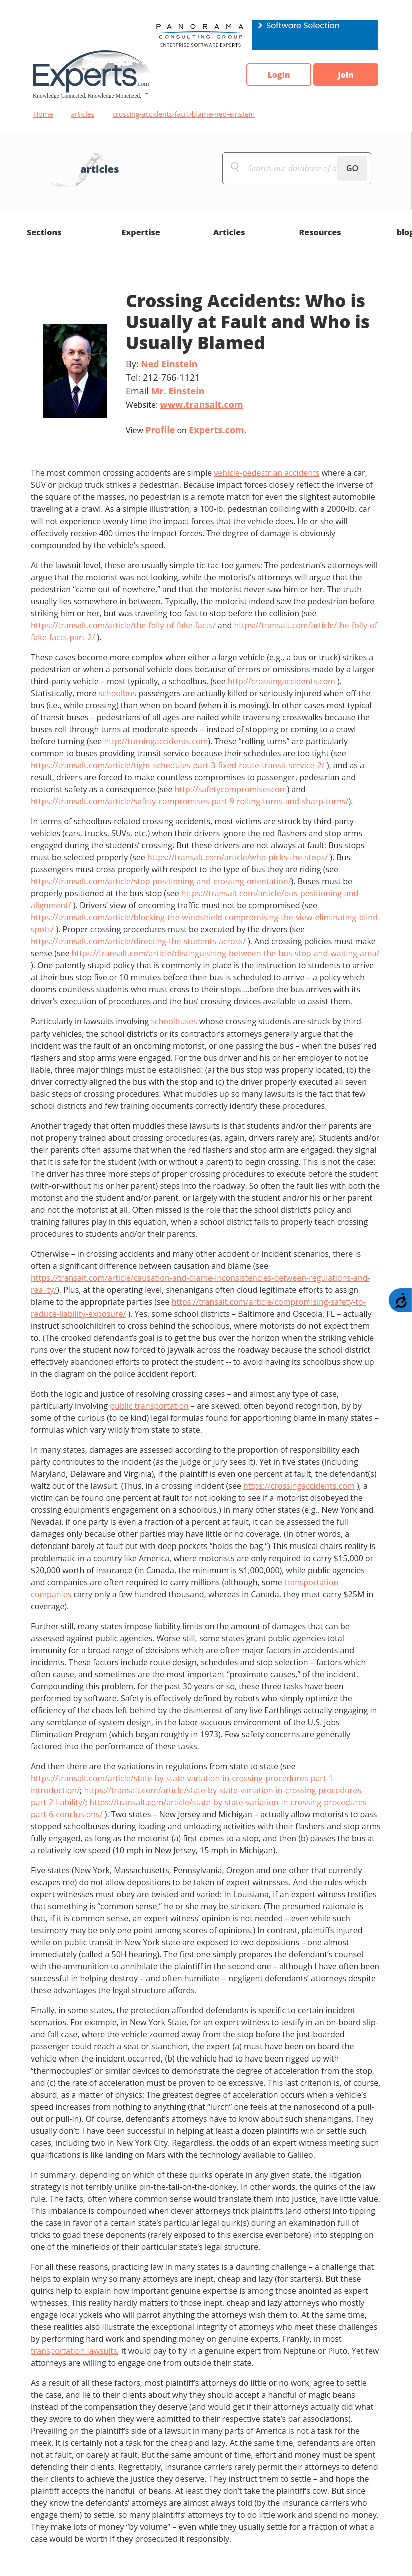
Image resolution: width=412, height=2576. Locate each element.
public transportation (149, 1405)
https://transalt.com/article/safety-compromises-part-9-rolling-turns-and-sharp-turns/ (189, 801)
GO (352, 168)
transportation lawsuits (74, 2350)
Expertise (141, 232)
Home (44, 114)
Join (346, 74)
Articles (230, 232)
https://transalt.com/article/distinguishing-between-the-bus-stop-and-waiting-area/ (226, 953)
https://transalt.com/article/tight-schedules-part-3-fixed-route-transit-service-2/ (178, 765)
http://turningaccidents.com (156, 741)
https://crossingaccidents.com (299, 1485)
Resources (320, 232)
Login (279, 74)
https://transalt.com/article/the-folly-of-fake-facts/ (123, 625)
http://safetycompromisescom (231, 789)
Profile (160, 430)
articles (83, 114)
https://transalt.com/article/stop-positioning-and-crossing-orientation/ (161, 881)
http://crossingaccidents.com (282, 681)
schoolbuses (174, 1021)
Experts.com (216, 430)
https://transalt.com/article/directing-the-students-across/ (139, 941)
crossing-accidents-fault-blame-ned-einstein (183, 114)
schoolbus (118, 693)
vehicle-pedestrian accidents (267, 472)
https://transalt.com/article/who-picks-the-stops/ (238, 857)
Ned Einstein (169, 364)
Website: (185, 404)
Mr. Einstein (177, 391)
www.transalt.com (201, 404)
